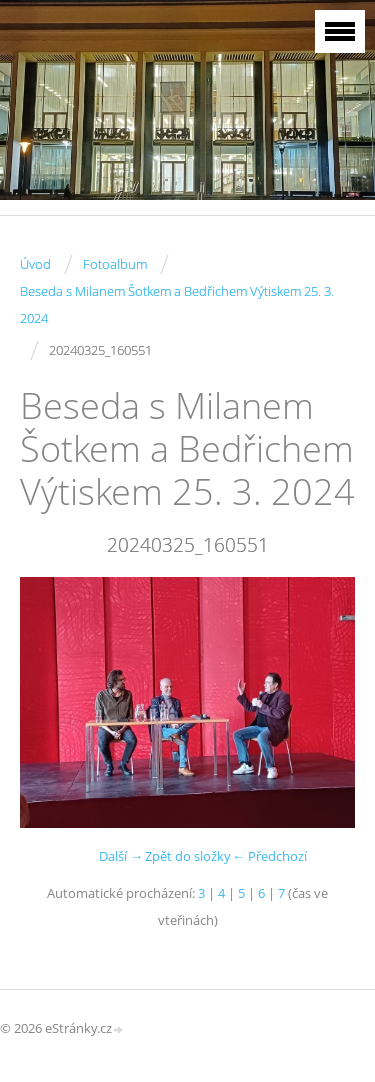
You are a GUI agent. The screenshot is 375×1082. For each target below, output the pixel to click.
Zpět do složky (188, 856)
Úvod (35, 264)
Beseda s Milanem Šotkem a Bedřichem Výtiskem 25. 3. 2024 (177, 304)
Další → (121, 856)
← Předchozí (269, 856)
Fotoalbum (115, 264)
